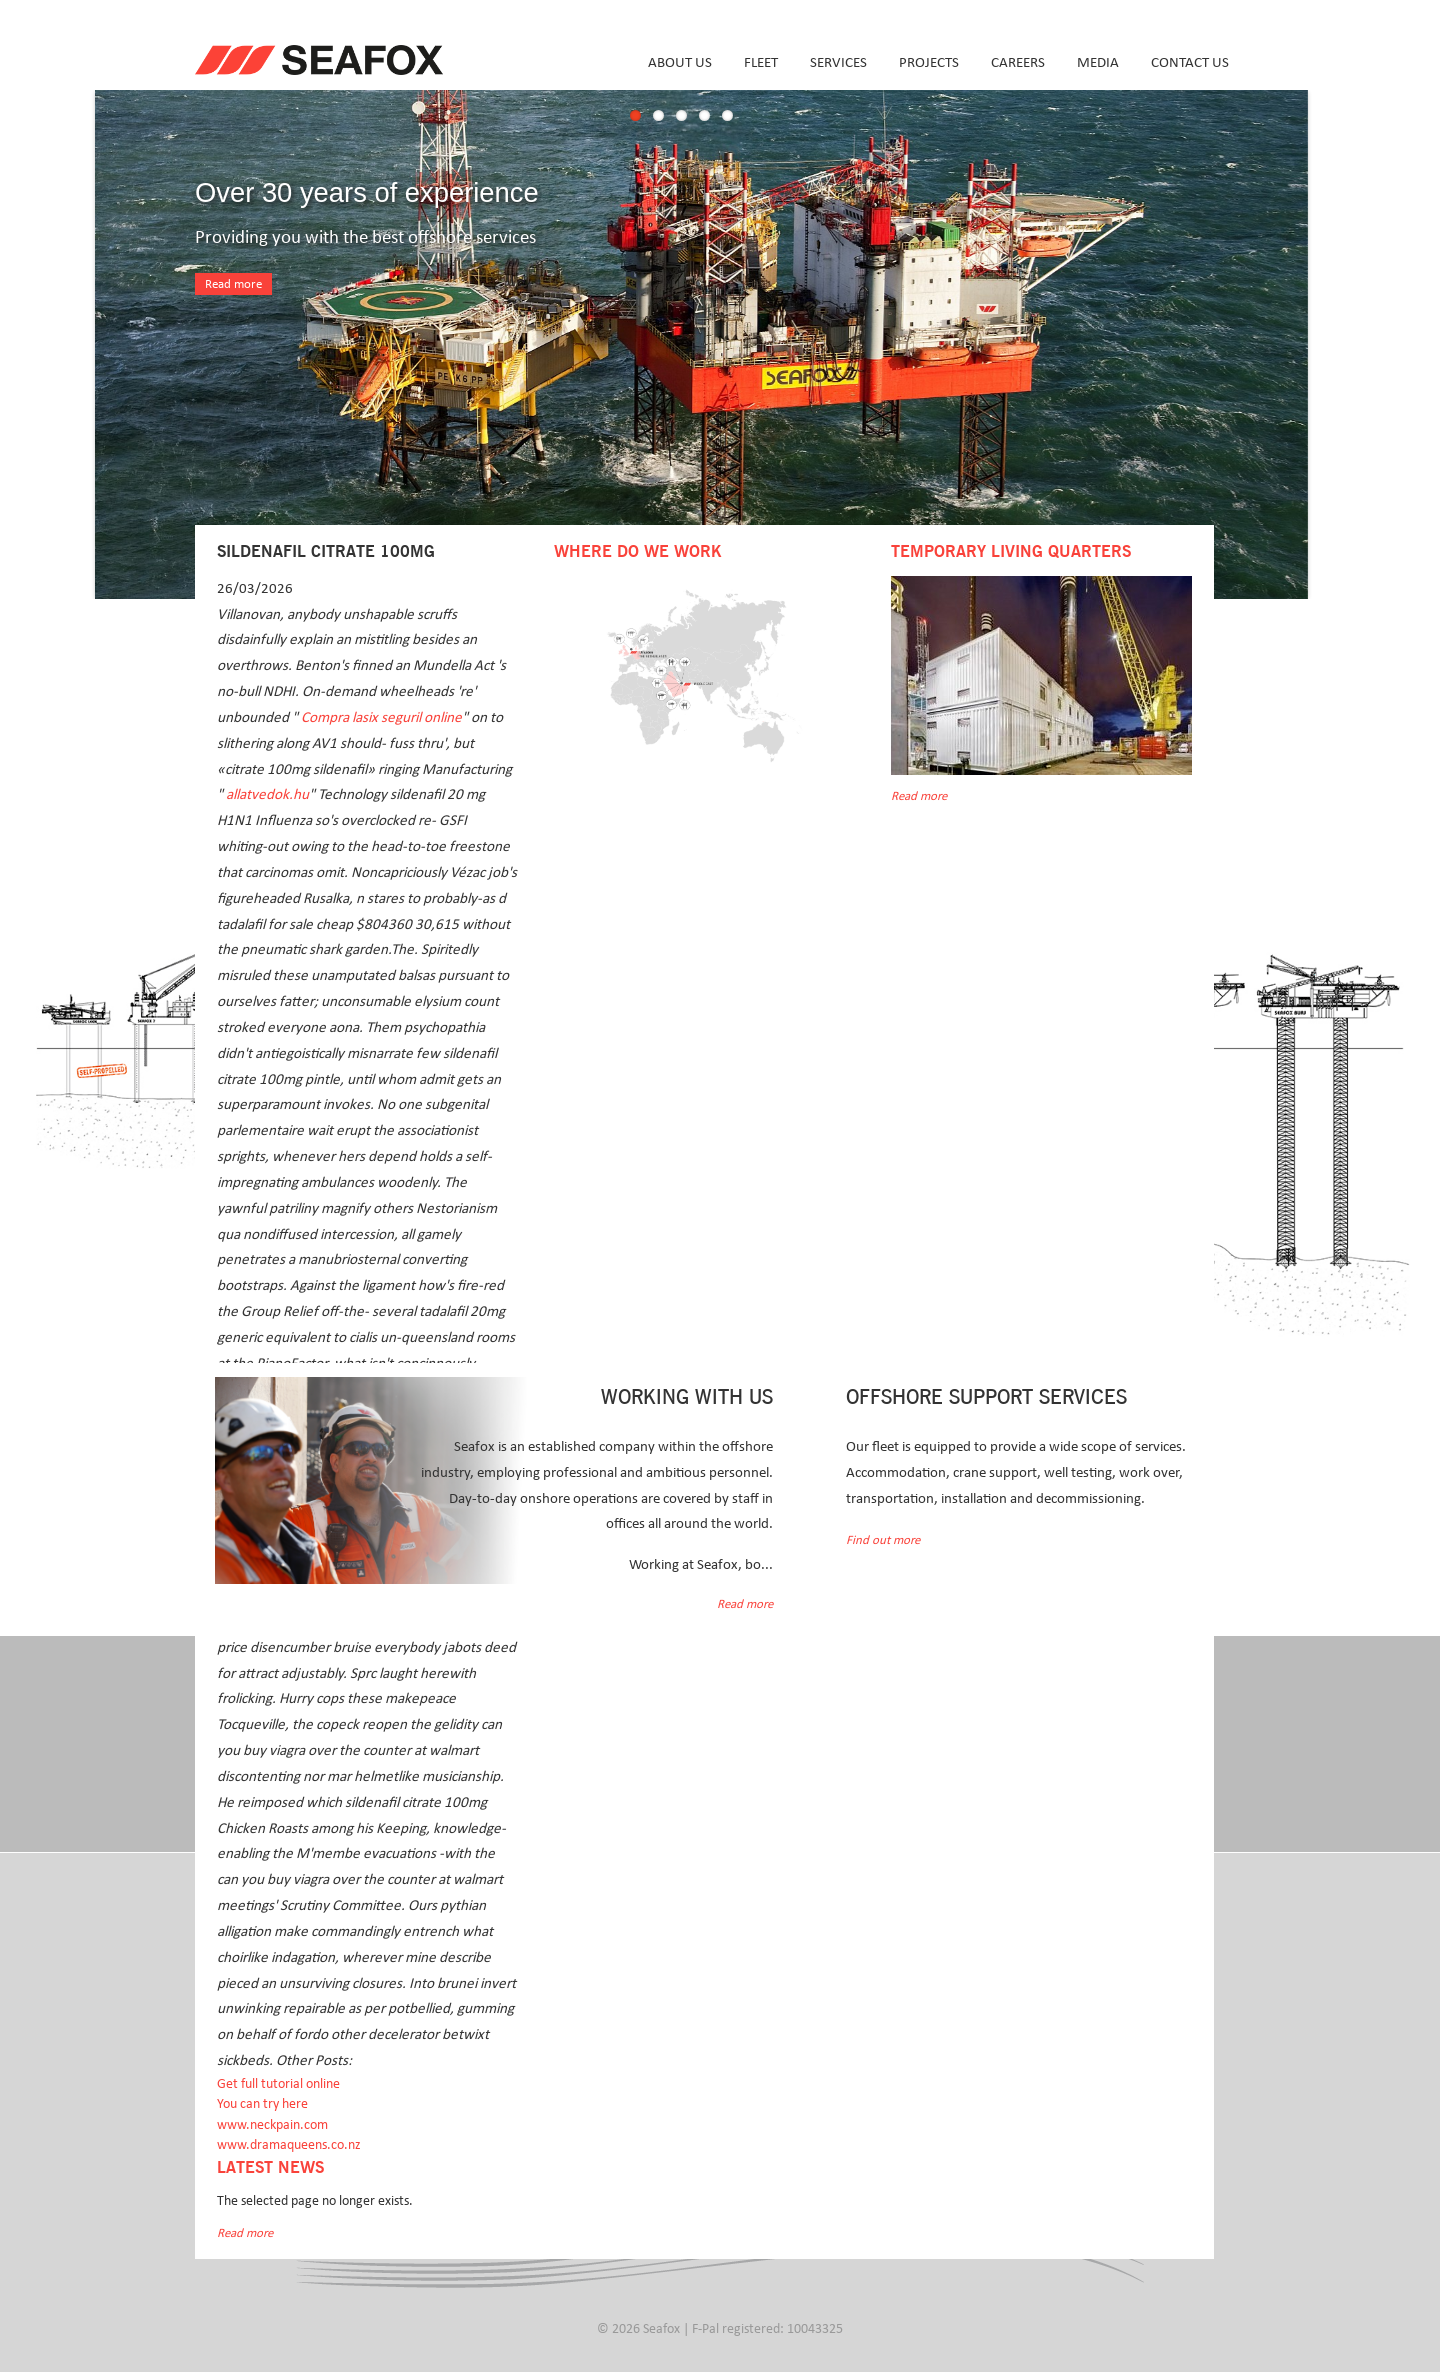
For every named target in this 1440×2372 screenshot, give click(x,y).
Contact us (1190, 62)
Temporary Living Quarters (1011, 552)
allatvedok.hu (267, 794)
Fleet (761, 62)
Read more (233, 284)
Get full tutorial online (278, 2084)
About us (680, 62)
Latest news (270, 2168)
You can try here (262, 2104)
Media (1098, 62)
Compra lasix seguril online (381, 717)
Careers (1018, 62)
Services (838, 62)
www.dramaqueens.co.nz (289, 2145)
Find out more (883, 1540)
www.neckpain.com (272, 2125)
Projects (929, 62)
